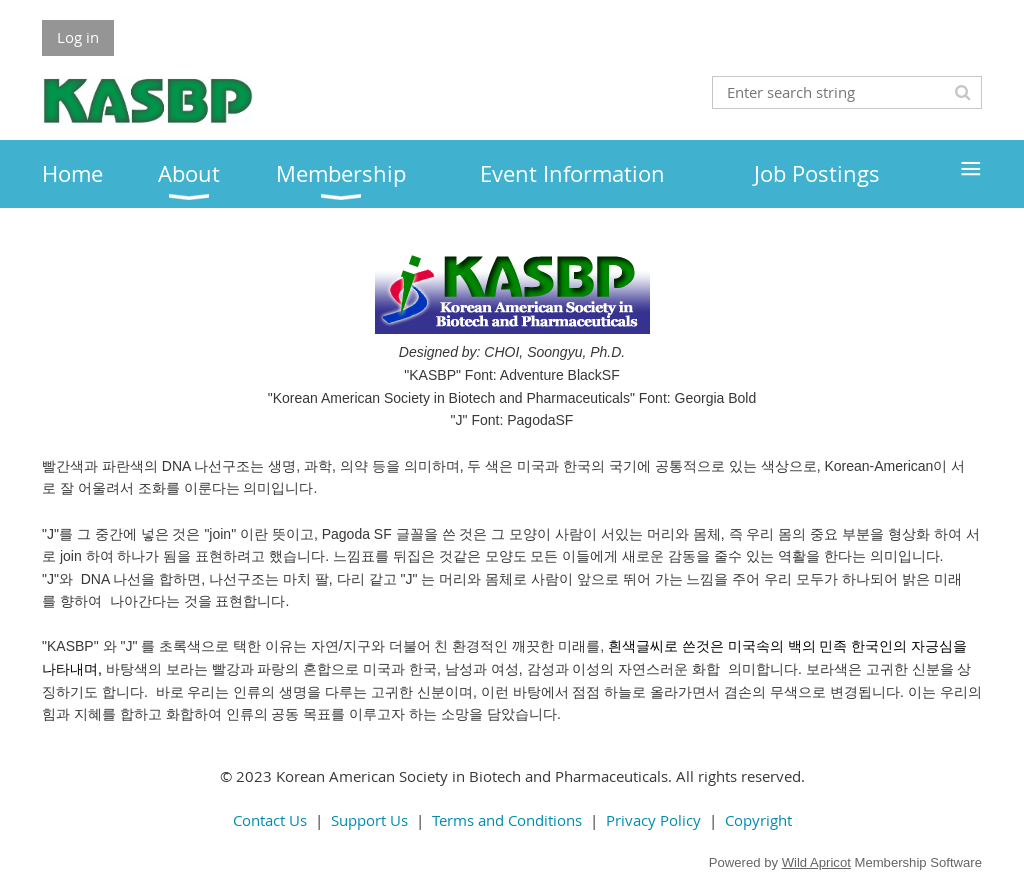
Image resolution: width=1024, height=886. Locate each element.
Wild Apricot (816, 862)
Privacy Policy (653, 820)
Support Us (369, 820)
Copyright (758, 820)
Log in (78, 37)
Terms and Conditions (507, 820)
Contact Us (270, 820)
